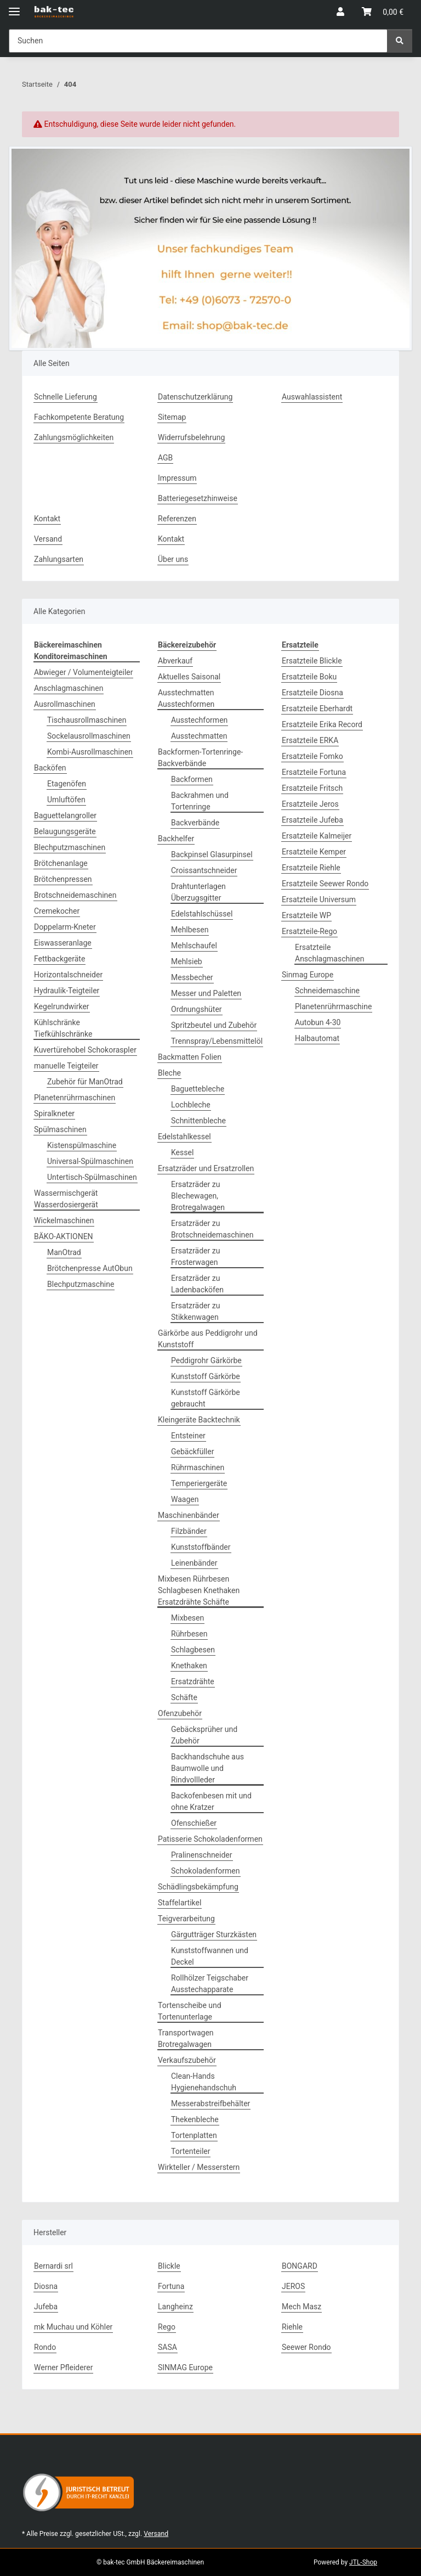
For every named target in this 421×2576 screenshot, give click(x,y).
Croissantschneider (204, 870)
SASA (167, 2347)
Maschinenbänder (188, 1515)
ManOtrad (64, 1252)
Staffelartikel (179, 1902)
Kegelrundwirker (61, 1006)
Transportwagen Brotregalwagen (186, 2038)
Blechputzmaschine (80, 1284)
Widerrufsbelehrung (191, 437)
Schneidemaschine (327, 990)
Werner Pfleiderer (63, 2367)
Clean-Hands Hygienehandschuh (203, 2082)
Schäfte (184, 1697)
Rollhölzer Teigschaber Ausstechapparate (209, 1983)
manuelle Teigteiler (66, 1065)
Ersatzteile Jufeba (312, 819)
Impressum (177, 478)
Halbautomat (317, 1038)
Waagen (184, 1499)
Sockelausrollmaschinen (88, 736)
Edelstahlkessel (184, 1136)
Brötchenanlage (61, 863)
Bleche (169, 1072)
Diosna (46, 2286)
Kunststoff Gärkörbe (205, 1376)
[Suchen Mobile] (198, 41)
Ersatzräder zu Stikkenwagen (195, 1311)
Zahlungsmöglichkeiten (73, 437)
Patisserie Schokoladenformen (210, 1839)
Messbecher (192, 977)
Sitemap (172, 417)
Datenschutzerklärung (195, 396)
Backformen (192, 779)
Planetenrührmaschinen (74, 1097)
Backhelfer (176, 838)
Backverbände (195, 822)
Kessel (182, 1152)
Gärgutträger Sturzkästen (214, 1934)
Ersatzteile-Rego (309, 931)
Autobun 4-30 (317, 1022)
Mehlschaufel (194, 945)
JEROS (293, 2286)
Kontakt (47, 518)
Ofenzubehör (180, 1713)
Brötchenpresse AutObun (90, 1268)
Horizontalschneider (68, 974)
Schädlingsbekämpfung (198, 1886)
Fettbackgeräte (59, 958)
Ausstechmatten (199, 736)
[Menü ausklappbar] (14, 7)
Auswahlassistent (312, 396)
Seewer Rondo (306, 2347)
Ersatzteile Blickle (312, 660)
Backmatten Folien (189, 1057)
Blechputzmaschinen (69, 847)
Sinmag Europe (307, 974)
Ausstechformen (199, 720)
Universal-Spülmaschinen (90, 1161)
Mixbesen (187, 1617)
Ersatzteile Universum (319, 899)
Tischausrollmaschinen (86, 720)
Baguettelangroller (65, 815)
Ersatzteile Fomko (312, 756)
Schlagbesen (193, 1649)
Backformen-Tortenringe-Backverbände (200, 757)
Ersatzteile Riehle (311, 867)
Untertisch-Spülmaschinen (92, 1177)
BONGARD (299, 2266)
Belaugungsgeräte (65, 831)
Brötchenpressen (63, 879)
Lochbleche (190, 1104)
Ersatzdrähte (192, 1681)
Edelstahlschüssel (201, 913)
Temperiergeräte (199, 1483)
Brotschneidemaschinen (75, 895)
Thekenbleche (195, 2119)
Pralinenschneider (201, 1855)
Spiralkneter (54, 1113)
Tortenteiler (190, 2151)
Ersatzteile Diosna (312, 692)
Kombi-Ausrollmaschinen (90, 751)
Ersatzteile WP (306, 915)
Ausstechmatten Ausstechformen (186, 698)
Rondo (45, 2347)
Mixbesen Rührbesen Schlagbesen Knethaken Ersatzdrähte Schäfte (199, 1590)
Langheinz (175, 2306)
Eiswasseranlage (63, 942)
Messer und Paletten (206, 993)
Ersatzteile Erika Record (322, 724)
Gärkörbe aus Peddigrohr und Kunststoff (208, 1339)
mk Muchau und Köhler (73, 2326)
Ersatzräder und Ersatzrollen (206, 1168)
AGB (165, 457)
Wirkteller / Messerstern (199, 2167)
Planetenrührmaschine (333, 1006)
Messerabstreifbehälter (210, 2103)
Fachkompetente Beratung (79, 417)
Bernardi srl (53, 2266)
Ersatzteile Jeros (310, 804)
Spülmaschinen (60, 1129)
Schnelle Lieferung (65, 396)
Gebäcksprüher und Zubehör (204, 1735)
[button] (340, 12)
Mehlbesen (189, 929)
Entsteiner (188, 1435)
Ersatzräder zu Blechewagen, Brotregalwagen (198, 1196)
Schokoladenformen (205, 1870)
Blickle (169, 2266)
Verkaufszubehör (187, 2060)
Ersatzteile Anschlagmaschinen (329, 953)
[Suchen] (399, 41)
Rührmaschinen (197, 1467)
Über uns (173, 559)
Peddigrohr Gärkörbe (206, 1360)
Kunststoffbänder (201, 1547)
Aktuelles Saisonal (189, 676)
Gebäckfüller (192, 1451)
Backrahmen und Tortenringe (200, 801)
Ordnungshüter (196, 1009)
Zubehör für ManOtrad (85, 1081)
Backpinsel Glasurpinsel (212, 854)
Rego (166, 2326)
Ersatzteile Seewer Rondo (325, 883)
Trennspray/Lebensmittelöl (217, 1041)
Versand (48, 539)
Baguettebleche (197, 1088)
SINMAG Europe (185, 2367)
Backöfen (50, 767)
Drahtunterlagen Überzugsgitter (198, 892)
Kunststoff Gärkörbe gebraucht (205, 1398)
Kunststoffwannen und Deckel (209, 1956)
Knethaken (189, 1665)
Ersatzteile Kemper (314, 851)
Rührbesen (189, 1633)
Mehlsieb (186, 961)
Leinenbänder (194, 1563)
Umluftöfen (66, 799)
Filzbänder (189, 1531)
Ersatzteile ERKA (310, 740)
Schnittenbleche (198, 1120)
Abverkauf (175, 660)
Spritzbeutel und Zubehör (214, 1025)
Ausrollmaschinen (64, 704)
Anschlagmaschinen (68, 688)
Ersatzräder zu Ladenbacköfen (197, 1284)
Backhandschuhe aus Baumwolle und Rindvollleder (207, 1768)
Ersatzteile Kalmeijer (316, 835)
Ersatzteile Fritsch (312, 788)
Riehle (292, 2326)
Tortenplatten (194, 2135)
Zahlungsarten (58, 559)
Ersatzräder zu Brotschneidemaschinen (212, 1229)
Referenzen (177, 518)
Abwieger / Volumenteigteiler (83, 672)
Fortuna (171, 2286)
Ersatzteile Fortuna (314, 772)
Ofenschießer (194, 1823)
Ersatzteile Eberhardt (317, 708)
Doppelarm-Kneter (65, 927)
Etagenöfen (66, 783)
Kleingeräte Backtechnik (199, 1419)
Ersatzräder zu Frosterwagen (195, 1256)
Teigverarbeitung (186, 1918)
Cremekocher (56, 911)
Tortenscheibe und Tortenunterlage (189, 2011)
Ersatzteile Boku (309, 676)
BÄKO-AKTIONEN (63, 1236)
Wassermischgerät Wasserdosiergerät (66, 1199)
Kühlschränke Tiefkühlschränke (63, 1028)
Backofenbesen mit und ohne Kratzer (211, 1801)
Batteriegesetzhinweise (197, 498)
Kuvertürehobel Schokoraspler (85, 1049)
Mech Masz (301, 2306)
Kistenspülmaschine (81, 1145)
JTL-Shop (363, 2562)
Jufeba (46, 2306)
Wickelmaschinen (64, 1220)
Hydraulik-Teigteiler (66, 990)
